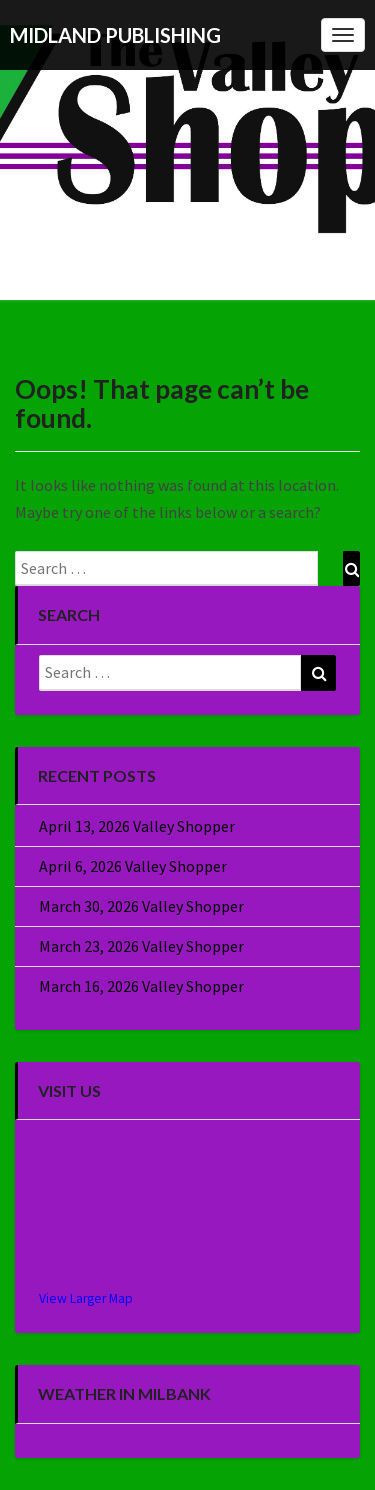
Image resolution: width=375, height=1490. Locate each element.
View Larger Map (86, 1298)
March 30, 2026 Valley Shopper (141, 906)
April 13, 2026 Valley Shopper (137, 826)
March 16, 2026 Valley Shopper (141, 986)
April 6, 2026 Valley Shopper (133, 866)
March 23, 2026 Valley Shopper (141, 946)
